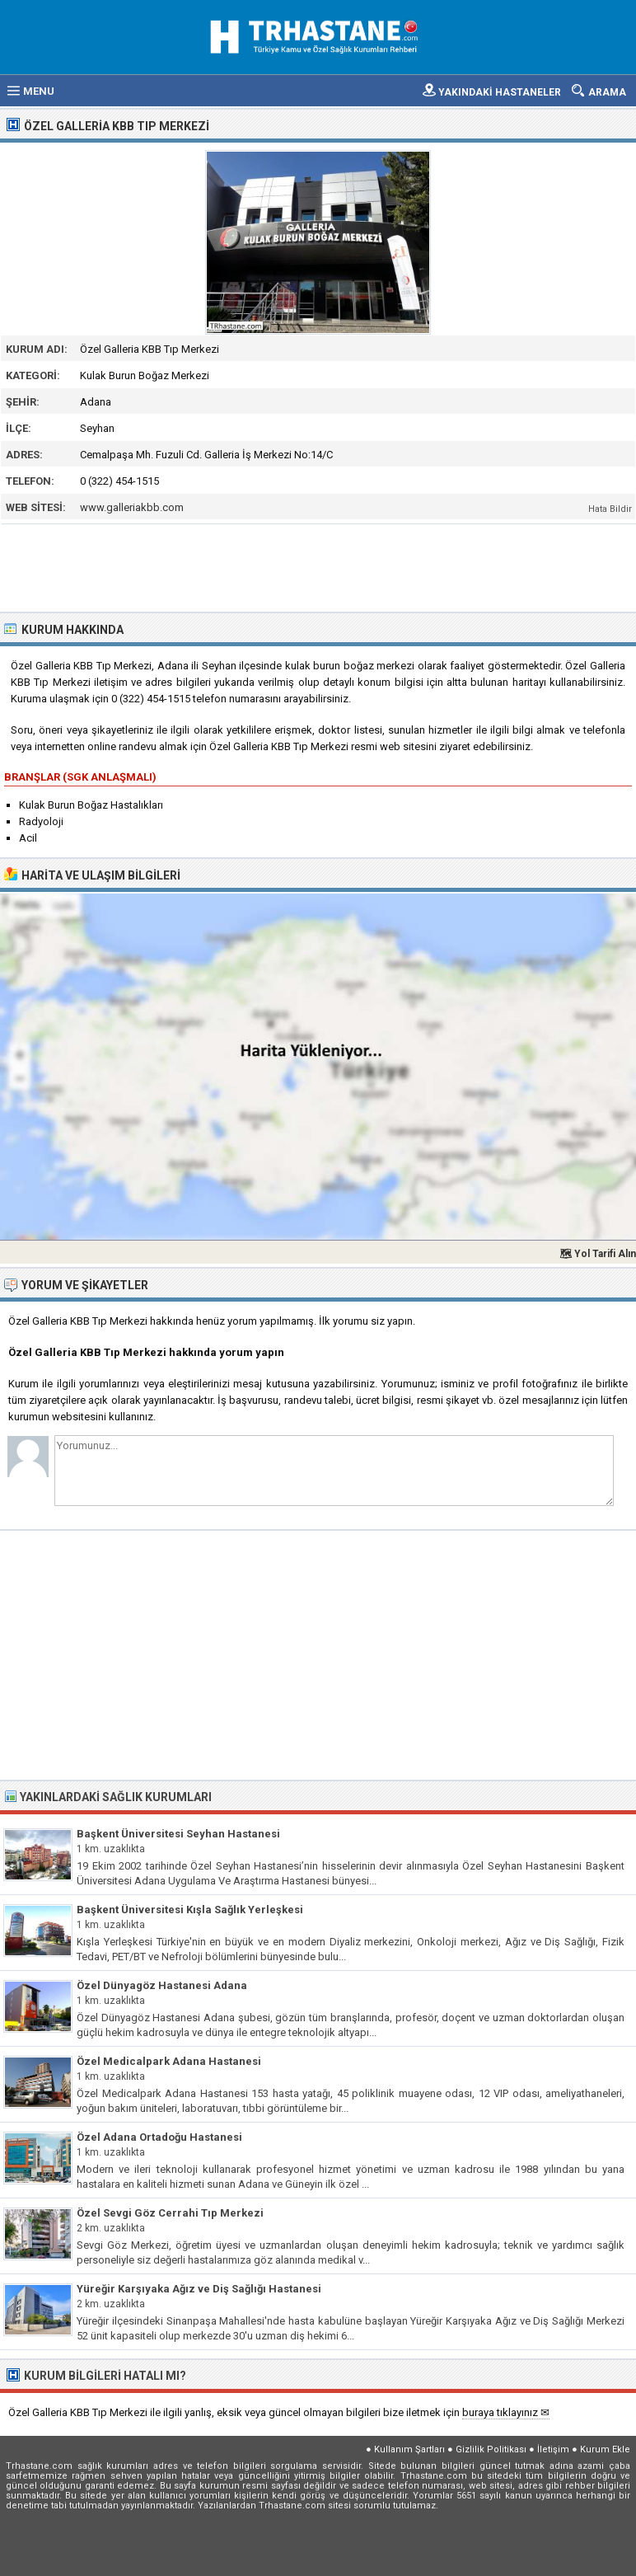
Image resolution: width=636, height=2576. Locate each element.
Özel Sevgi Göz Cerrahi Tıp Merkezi (170, 2213)
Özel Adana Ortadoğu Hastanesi (159, 2137)
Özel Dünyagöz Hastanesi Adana (162, 1985)
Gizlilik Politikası (491, 2449)
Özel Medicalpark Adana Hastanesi (169, 2061)
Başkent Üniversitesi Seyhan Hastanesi (178, 1834)
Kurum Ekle (605, 2449)
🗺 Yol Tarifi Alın (597, 1254)
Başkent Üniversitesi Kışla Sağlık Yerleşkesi (190, 1909)
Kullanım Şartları (409, 2449)
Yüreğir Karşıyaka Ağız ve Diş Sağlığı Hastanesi (199, 2289)
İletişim (553, 2449)
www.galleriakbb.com (132, 507)
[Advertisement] (319, 566)
